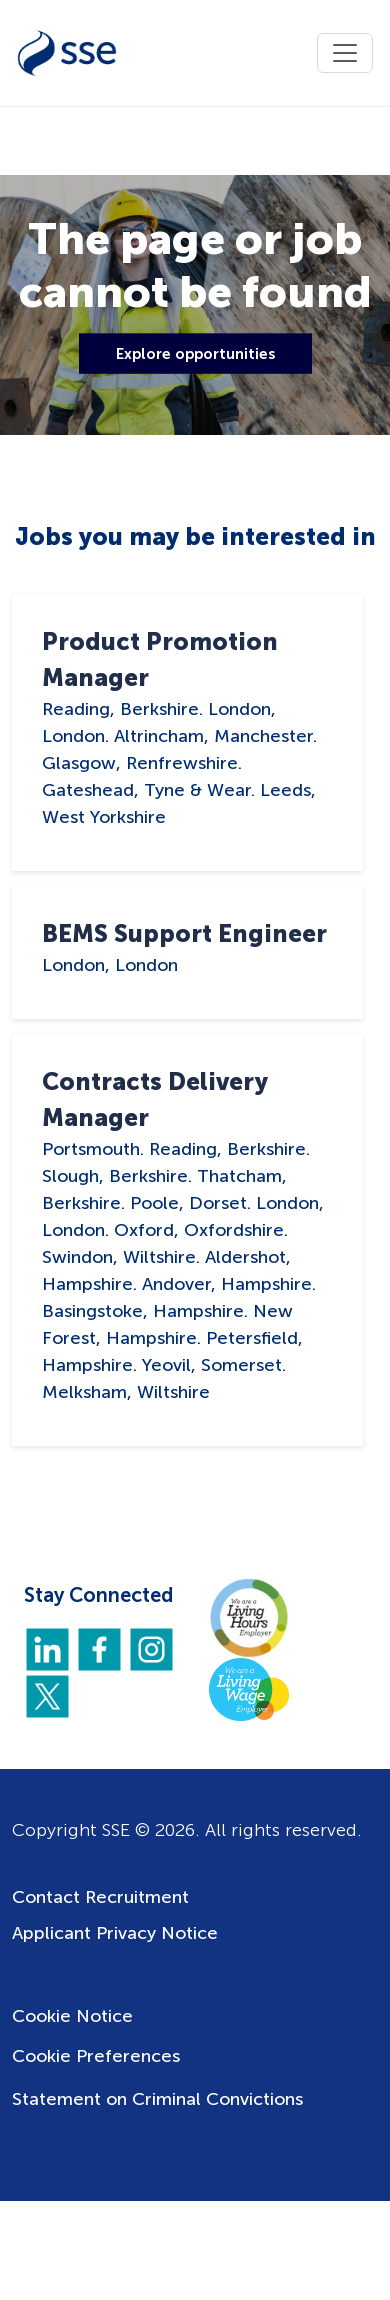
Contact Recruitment (100, 1897)
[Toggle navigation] (345, 53)
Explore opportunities (195, 353)
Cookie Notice (72, 2016)
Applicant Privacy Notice (115, 1933)
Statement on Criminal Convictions (157, 2099)
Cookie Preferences (96, 2056)
